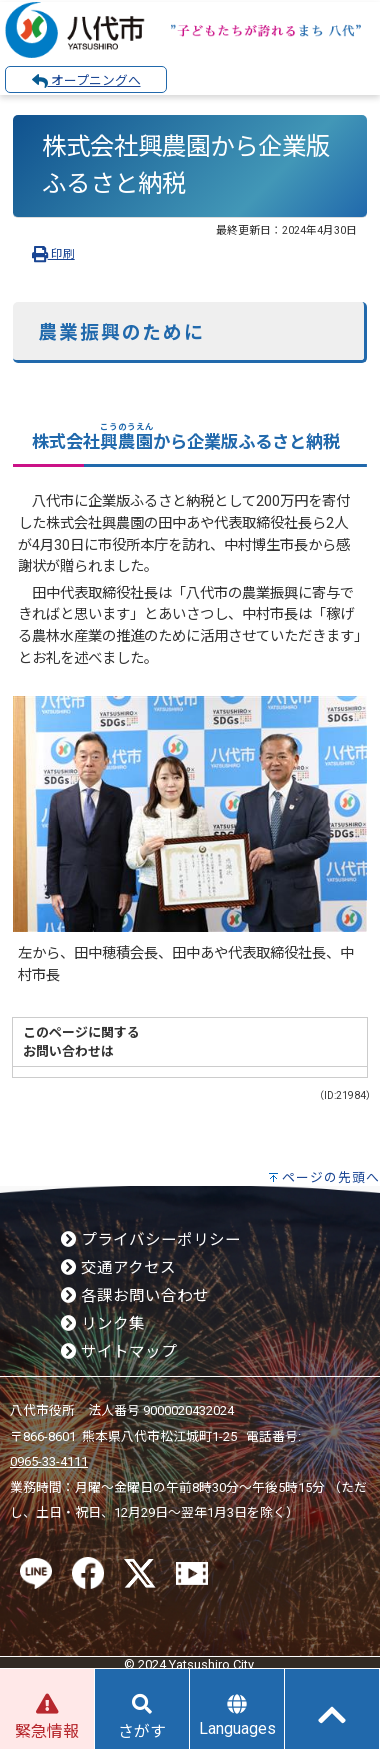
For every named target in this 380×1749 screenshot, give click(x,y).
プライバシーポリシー (151, 1240)
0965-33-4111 (49, 1461)
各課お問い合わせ (135, 1296)
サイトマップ (119, 1352)
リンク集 (103, 1324)
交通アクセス (118, 1268)
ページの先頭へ (331, 1177)
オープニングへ (86, 81)
